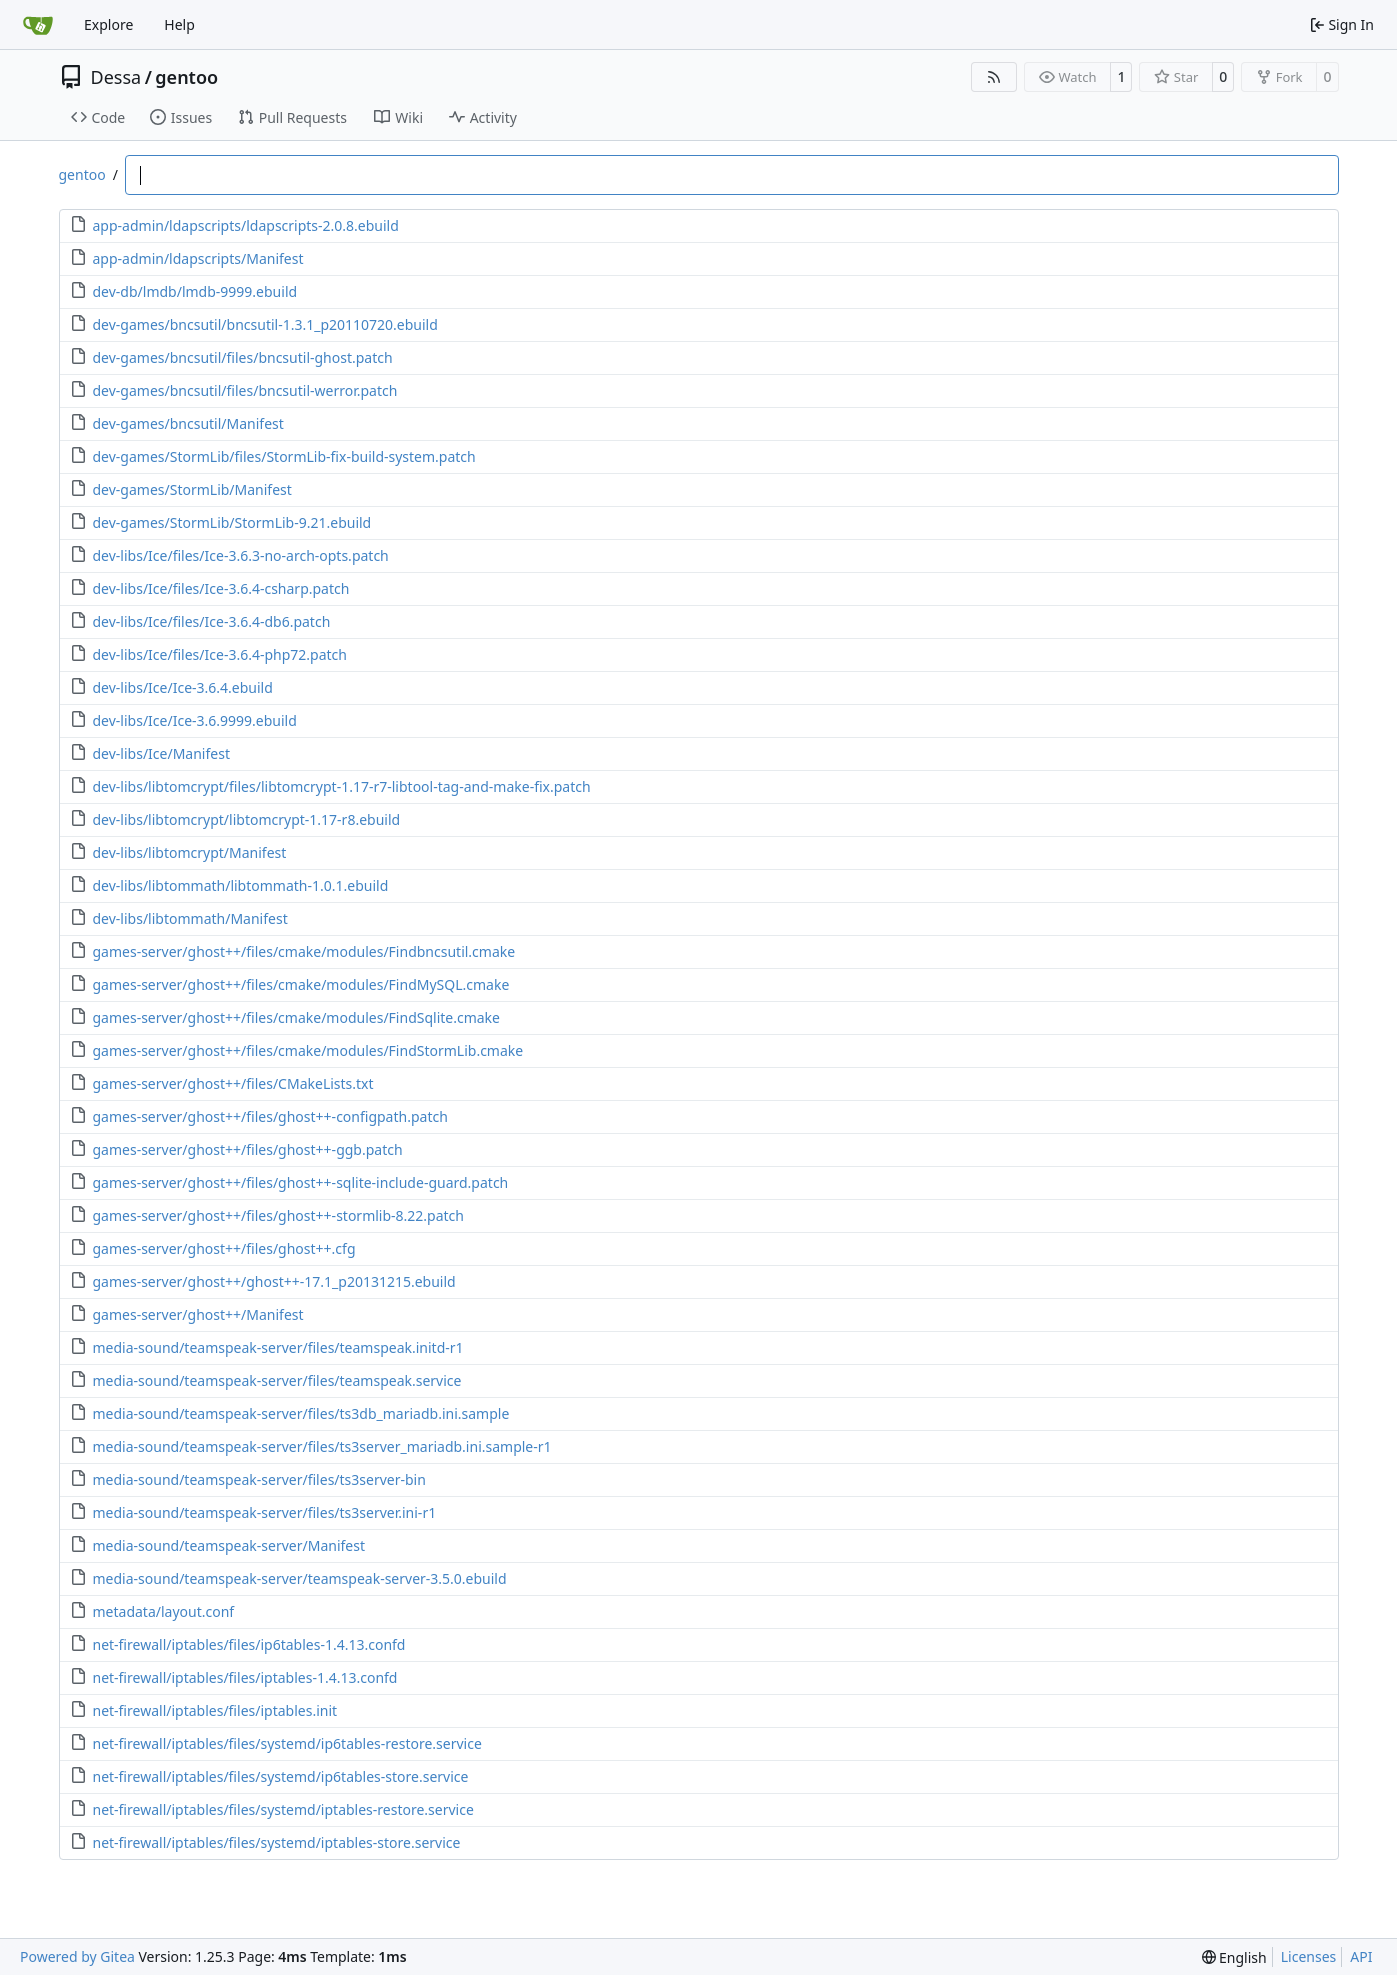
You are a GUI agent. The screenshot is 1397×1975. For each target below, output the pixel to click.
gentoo (186, 77)
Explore (108, 24)
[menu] (1234, 1957)
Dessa (116, 77)
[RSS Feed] (994, 77)
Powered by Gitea (77, 1956)
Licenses (1309, 1956)
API (1361, 1956)
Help (179, 24)
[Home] (38, 25)
